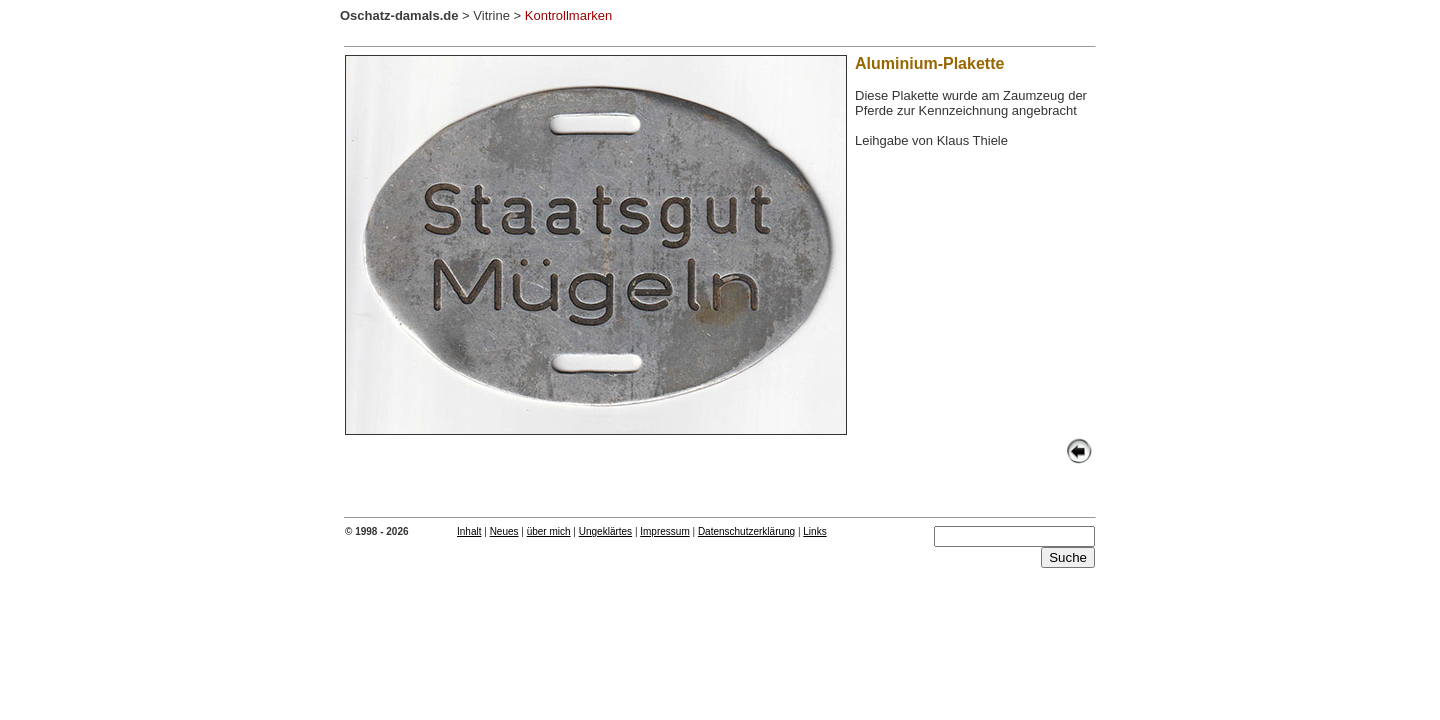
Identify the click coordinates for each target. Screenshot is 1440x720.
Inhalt (469, 531)
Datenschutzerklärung (746, 531)
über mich (549, 531)
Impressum (664, 531)
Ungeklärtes (605, 531)
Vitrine (491, 15)
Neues (504, 531)
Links (814, 531)
